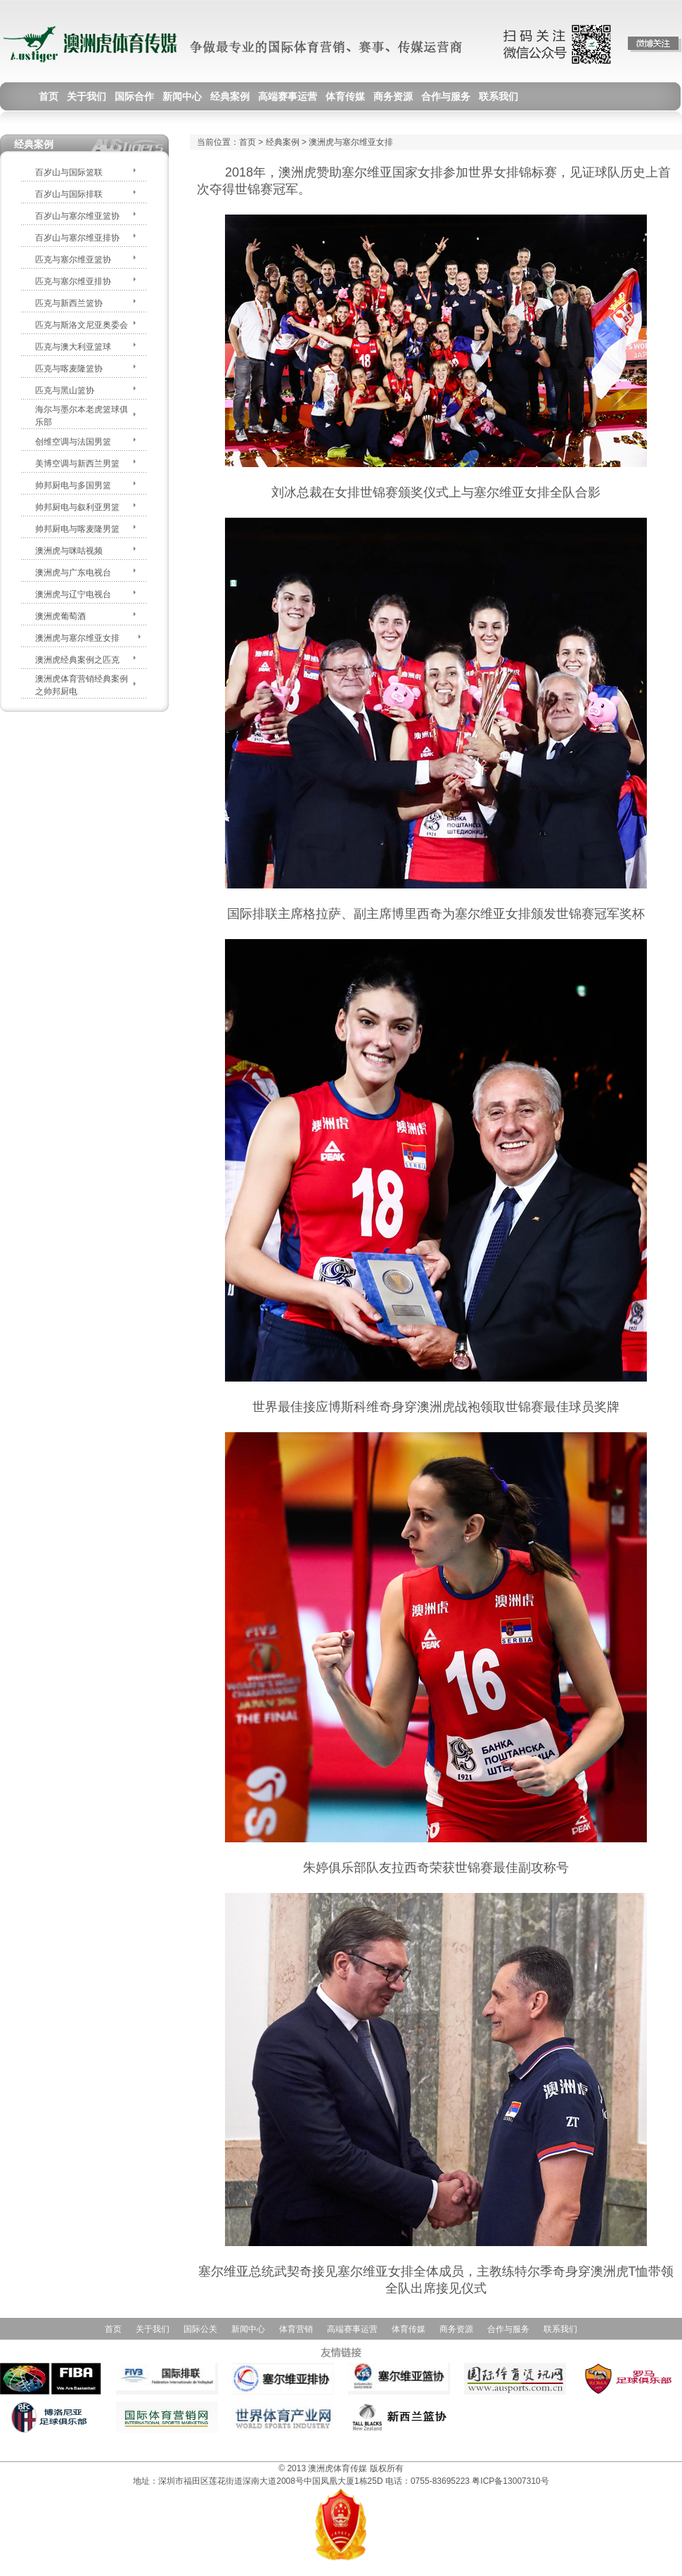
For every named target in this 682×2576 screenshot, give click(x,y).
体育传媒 (408, 2329)
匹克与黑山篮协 (64, 390)
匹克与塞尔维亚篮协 (73, 259)
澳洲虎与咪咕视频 (69, 551)
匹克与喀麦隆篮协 (69, 369)
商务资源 (456, 2329)
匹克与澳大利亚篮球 (73, 347)
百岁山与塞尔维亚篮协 (77, 216)
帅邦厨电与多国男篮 (73, 485)
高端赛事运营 (352, 2329)
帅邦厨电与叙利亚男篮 (77, 507)
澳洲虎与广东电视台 (73, 573)
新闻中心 (248, 2329)
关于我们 (152, 2329)
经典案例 (283, 142)
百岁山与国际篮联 (69, 172)
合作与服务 (508, 2329)
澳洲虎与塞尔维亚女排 (77, 638)
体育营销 (296, 2329)
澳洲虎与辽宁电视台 (73, 594)
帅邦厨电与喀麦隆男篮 (77, 529)
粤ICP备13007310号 (510, 2481)
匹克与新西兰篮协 (69, 303)
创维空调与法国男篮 (73, 442)
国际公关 (200, 2329)
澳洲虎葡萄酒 (60, 616)
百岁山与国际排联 (69, 194)
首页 (247, 142)
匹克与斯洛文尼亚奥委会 (81, 325)
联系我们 (560, 2329)
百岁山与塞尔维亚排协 (77, 238)
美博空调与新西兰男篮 (77, 463)
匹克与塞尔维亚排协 (73, 281)
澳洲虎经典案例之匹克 (77, 660)
